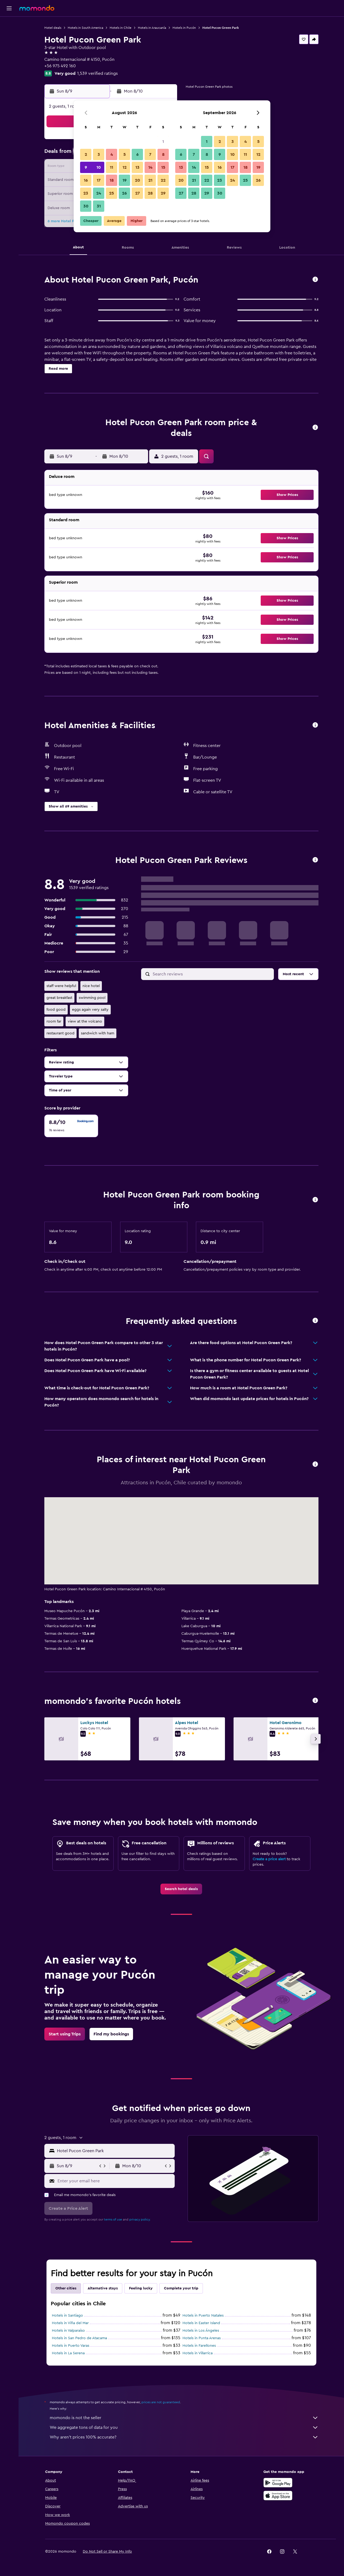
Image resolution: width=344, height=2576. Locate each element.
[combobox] (115, 2151)
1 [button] (163, 141)
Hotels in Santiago (67, 2315)
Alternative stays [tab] (103, 2288)
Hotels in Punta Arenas (201, 2338)
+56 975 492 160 (60, 66)
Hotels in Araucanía (152, 27)
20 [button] (137, 180)
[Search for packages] (9, 58)
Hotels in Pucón (184, 27)
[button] (9, 8)
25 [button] (111, 193)
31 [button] (99, 206)
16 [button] (86, 180)
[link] (181, 1889)
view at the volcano (85, 1021)
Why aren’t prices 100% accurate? (184, 2437)
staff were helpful (61, 986)
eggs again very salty (90, 1010)
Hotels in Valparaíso (68, 2330)
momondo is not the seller (184, 2418)
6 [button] (137, 154)
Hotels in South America (85, 27)
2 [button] (86, 154)
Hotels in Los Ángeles (200, 2330)
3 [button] (99, 154)
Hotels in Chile (120, 27)
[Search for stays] (9, 36)
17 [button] (99, 180)
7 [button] (150, 154)
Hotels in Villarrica (197, 2353)
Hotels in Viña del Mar (70, 2323)
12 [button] (125, 167)
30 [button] (85, 206)
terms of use (113, 2219)
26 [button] (124, 193)
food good (56, 1010)
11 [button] (111, 167)
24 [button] (98, 193)
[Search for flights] (9, 24)
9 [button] (86, 167)
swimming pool (92, 998)
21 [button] (150, 180)
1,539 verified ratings (97, 73)
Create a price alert (269, 1859)
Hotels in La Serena (68, 2353)
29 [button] (163, 193)
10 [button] (98, 167)
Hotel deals (52, 27)
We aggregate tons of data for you (184, 2427)
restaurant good (60, 1033)
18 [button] (112, 180)
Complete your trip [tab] (181, 2288)
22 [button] (163, 180)
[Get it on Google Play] (277, 2482)
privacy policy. (139, 2219)
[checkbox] (71, 1126)
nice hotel (91, 986)
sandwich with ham (97, 1033)
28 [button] (150, 193)
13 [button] (137, 167)
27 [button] (137, 193)
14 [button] (150, 167)
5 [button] (124, 154)
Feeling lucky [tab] (141, 2288)
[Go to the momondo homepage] (36, 8)
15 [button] (163, 167)
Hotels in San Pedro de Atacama (79, 2338)
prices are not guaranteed (160, 2402)
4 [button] (111, 154)
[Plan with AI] (9, 70)
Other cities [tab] (65, 2288)
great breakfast (59, 998)
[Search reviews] (212, 974)
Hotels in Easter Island (201, 2323)
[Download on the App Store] (277, 2495)
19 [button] (125, 180)
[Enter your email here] (115, 2181)
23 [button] (85, 193)
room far (53, 1021)
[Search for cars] (9, 47)
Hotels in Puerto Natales (203, 2315)
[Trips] (9, 85)
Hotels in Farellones (199, 2346)
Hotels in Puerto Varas (70, 2346)
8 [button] (163, 154)
